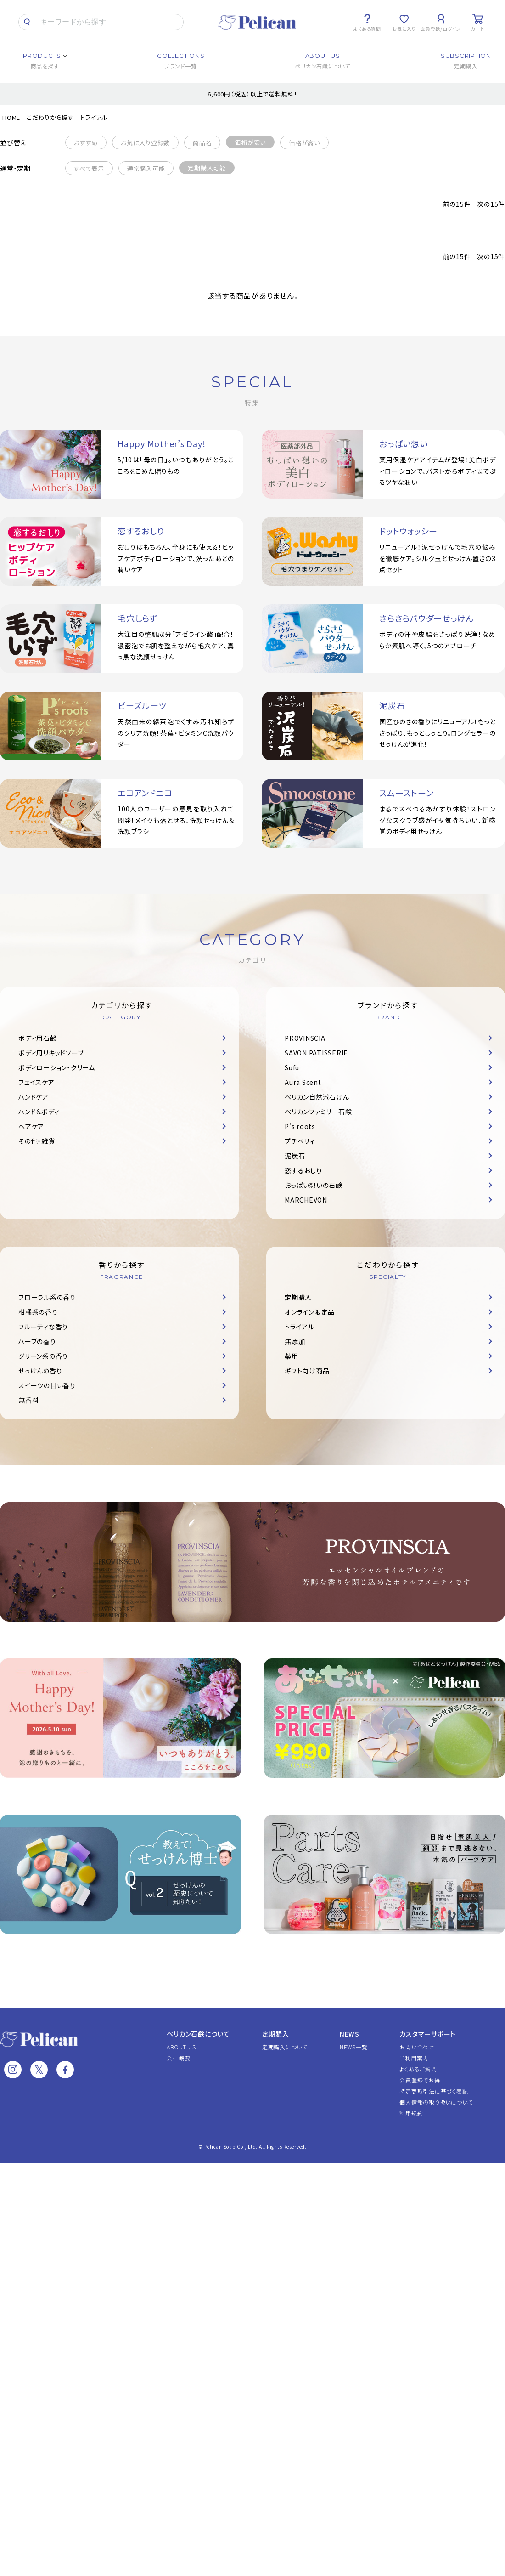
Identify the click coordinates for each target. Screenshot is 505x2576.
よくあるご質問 (418, 2069)
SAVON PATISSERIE (316, 1053)
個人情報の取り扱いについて (436, 2102)
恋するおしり (303, 1170)
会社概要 (178, 2058)
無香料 (28, 1400)
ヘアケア (31, 1126)
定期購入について (285, 2047)
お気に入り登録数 (145, 142)
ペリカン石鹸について (198, 2033)
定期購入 (298, 1297)
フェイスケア (36, 1082)
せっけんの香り (40, 1370)
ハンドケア (33, 1097)
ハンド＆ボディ (38, 1111)
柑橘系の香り (38, 1312)
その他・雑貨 (36, 1141)
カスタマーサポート (427, 2033)
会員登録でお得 (419, 2080)
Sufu (292, 1067)
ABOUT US (181, 2047)
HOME (11, 117)
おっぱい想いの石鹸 (313, 1185)
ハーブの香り (37, 1341)
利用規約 (411, 2113)
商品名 (202, 142)
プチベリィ (300, 1141)
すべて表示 (89, 168)
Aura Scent (303, 1082)
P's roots (300, 1126)
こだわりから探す (50, 117)
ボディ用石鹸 (37, 1038)
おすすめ (86, 142)
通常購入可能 (146, 168)
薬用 (291, 1356)
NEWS (349, 2033)
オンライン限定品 (310, 1312)
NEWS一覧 (354, 2047)
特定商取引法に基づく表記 (433, 2091)
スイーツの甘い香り (47, 1385)
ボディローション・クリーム (56, 1067)
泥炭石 (295, 1155)
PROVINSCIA (305, 1038)
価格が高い (304, 142)
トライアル (94, 117)
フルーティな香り (43, 1326)
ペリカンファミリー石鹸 (318, 1111)
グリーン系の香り (43, 1356)
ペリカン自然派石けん (317, 1097)
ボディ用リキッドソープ (51, 1053)
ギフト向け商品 (307, 1370)
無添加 (295, 1341)
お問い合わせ (416, 2047)
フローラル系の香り (47, 1297)
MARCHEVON (306, 1200)
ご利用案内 (413, 2058)
